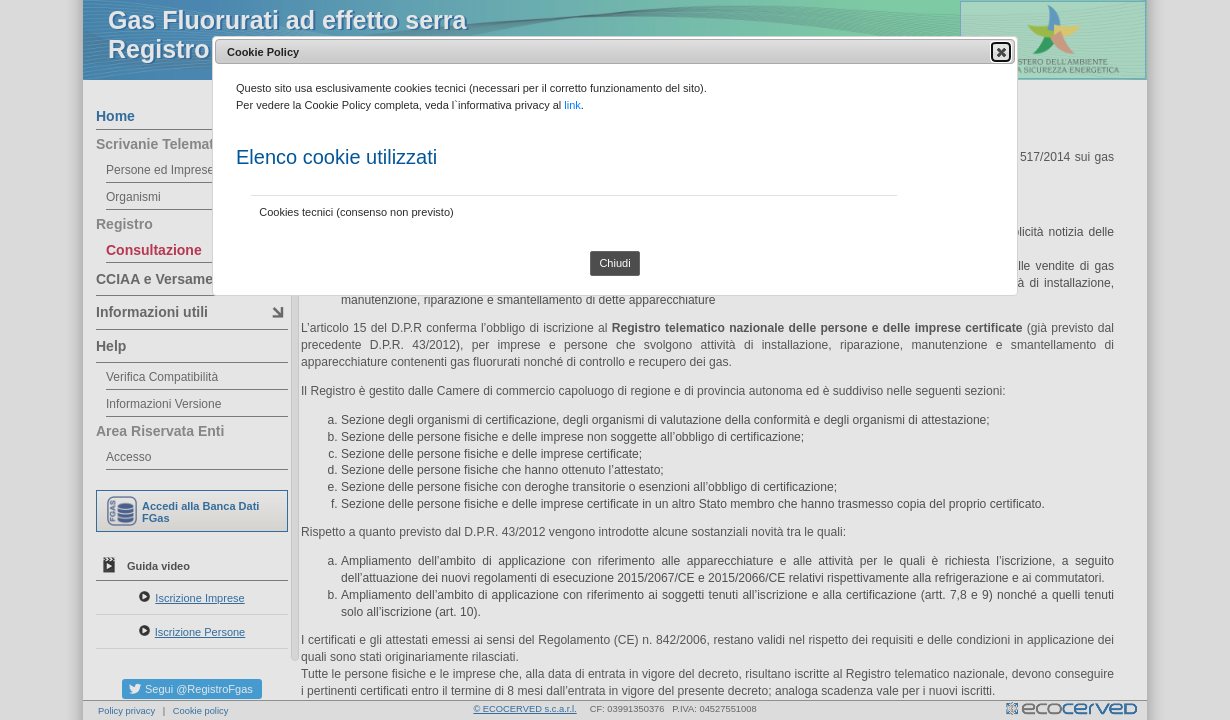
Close (1000, 52)
